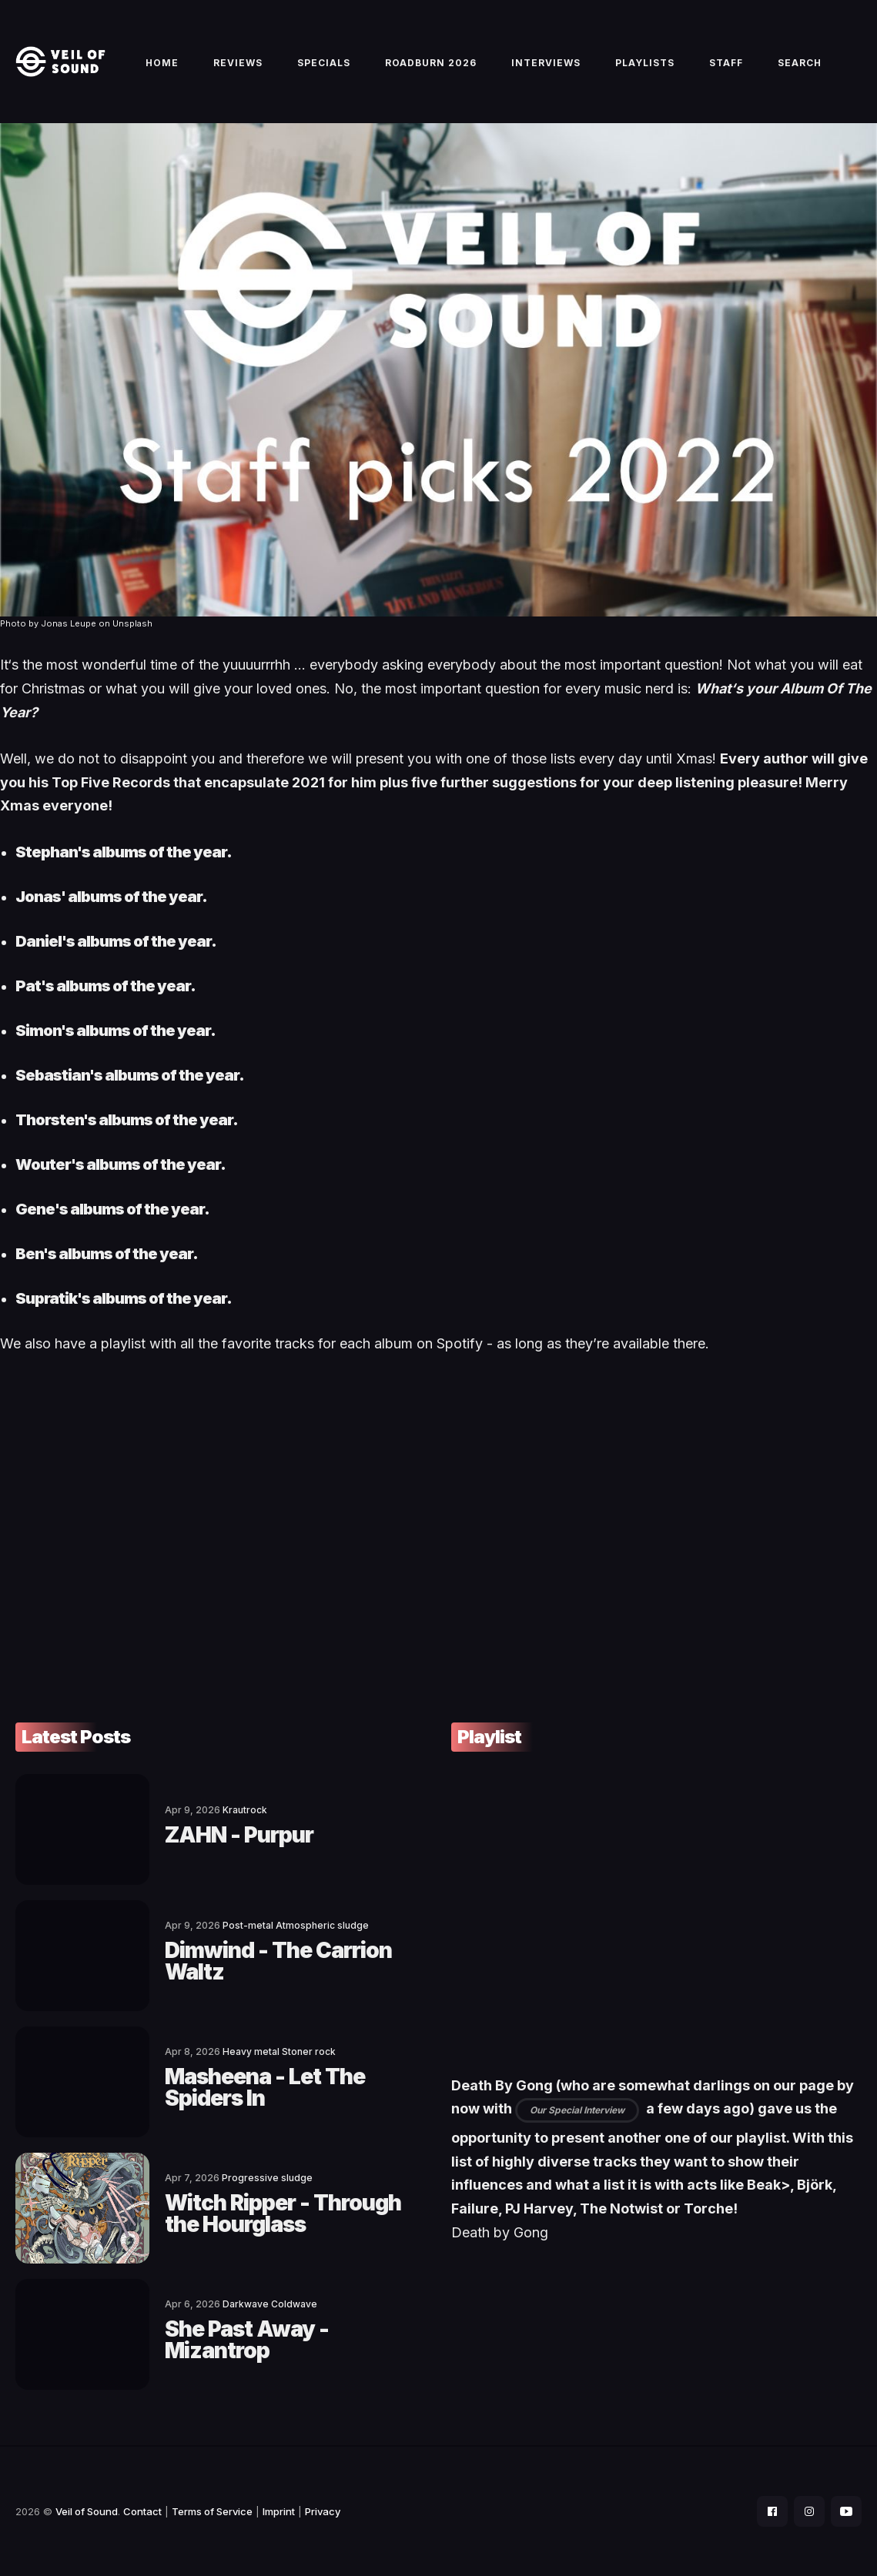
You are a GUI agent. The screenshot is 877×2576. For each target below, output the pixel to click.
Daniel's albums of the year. (115, 941)
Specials (323, 62)
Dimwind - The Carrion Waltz (278, 1961)
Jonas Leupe (68, 623)
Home (162, 62)
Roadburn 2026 (431, 62)
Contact (142, 2511)
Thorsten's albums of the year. (126, 1120)
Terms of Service (212, 2511)
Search (800, 62)
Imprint (279, 2511)
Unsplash (132, 623)
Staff (726, 62)
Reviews (238, 62)
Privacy (322, 2511)
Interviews (546, 62)
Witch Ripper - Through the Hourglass (283, 2213)
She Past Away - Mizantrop (247, 2340)
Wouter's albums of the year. (120, 1164)
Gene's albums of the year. (112, 1209)
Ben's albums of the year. (106, 1254)
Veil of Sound (86, 2511)
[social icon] (772, 2511)
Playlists (644, 62)
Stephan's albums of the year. (123, 852)
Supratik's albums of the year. (123, 1298)
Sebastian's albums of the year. (129, 1075)
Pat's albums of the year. (105, 986)
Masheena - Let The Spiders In (265, 2087)
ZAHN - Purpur (239, 1835)
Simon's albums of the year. (115, 1030)
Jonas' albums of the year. (111, 896)
